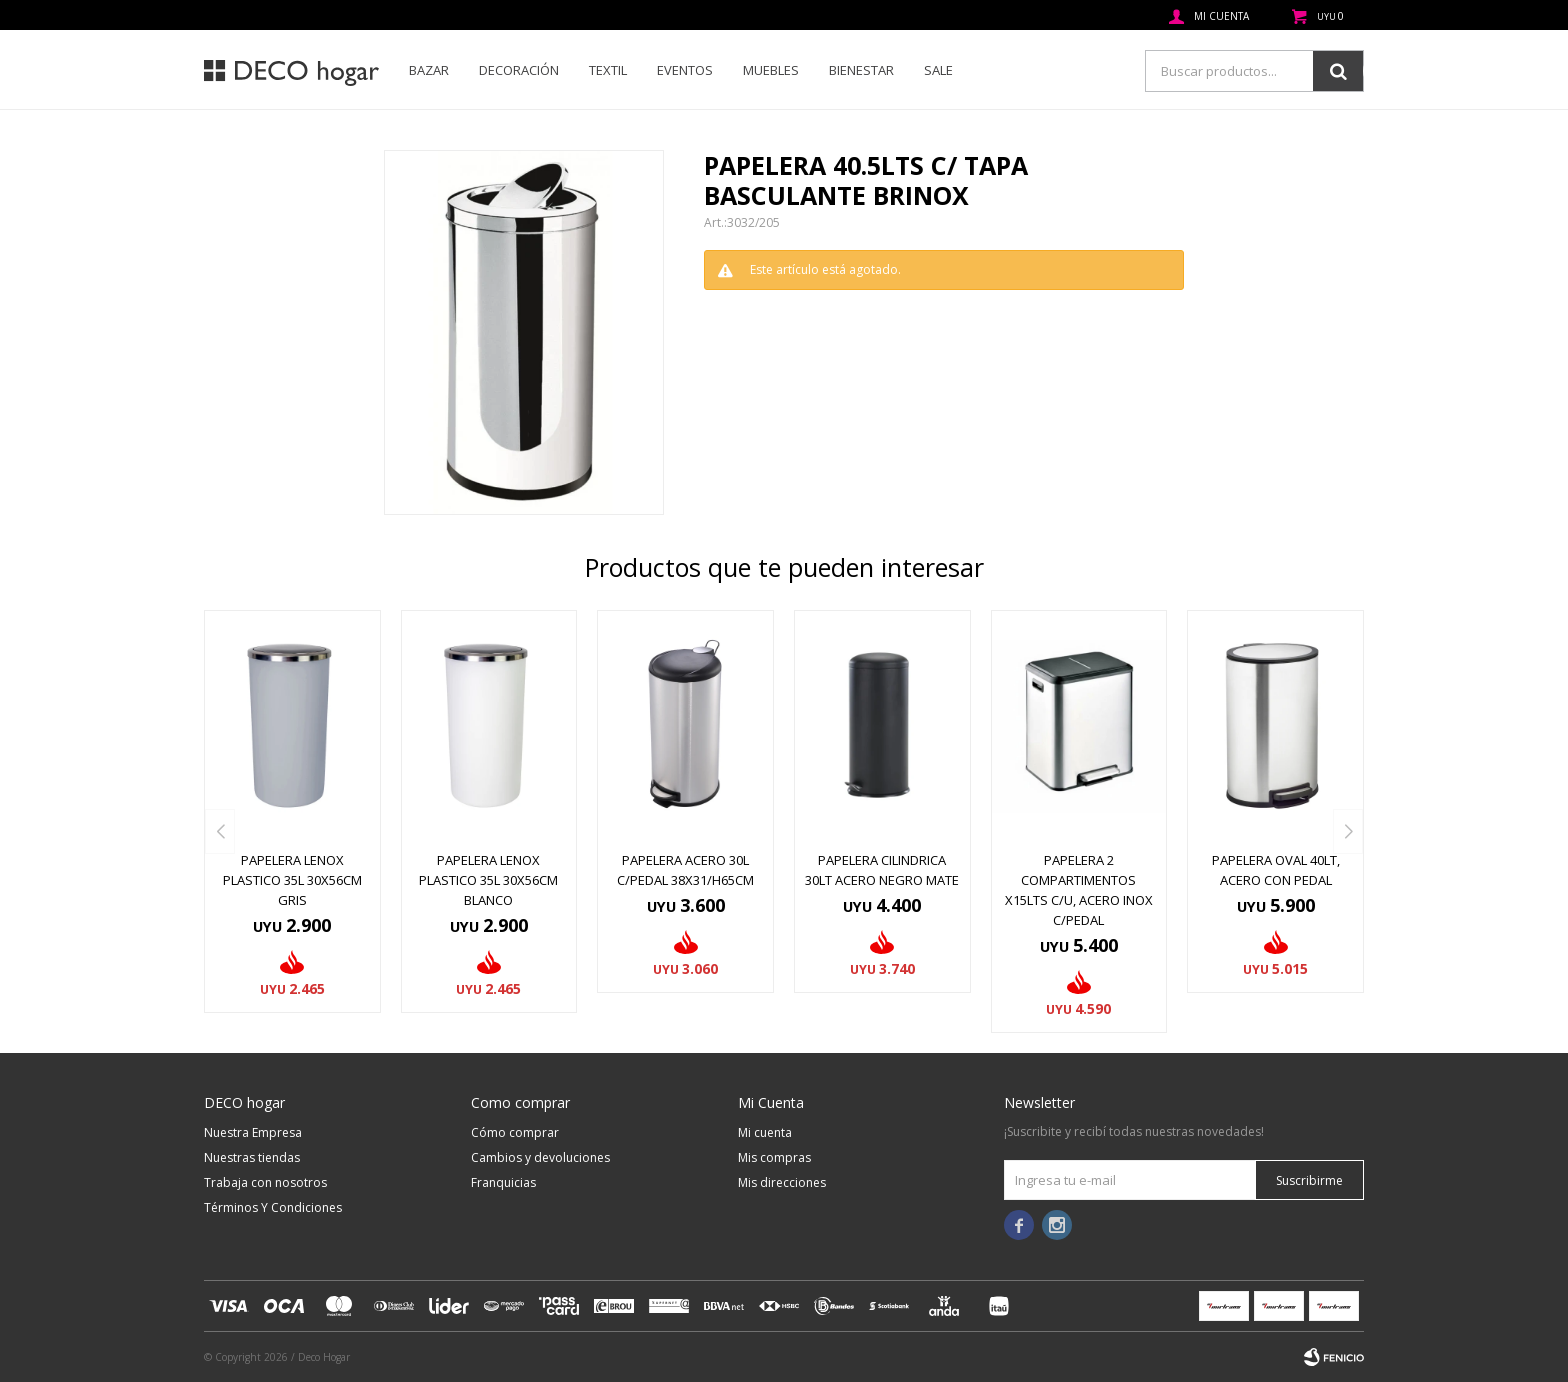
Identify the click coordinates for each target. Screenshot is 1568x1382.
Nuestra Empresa (253, 1132)
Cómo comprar (515, 1132)
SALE (938, 70)
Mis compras (774, 1157)
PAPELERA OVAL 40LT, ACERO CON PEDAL (1276, 870)
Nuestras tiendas (252, 1157)
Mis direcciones (782, 1182)
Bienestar (861, 70)
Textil (608, 70)
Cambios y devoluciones (540, 1157)
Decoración (519, 70)
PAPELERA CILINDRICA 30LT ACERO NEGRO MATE (882, 870)
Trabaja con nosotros (265, 1182)
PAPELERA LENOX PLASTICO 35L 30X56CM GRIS (292, 880)
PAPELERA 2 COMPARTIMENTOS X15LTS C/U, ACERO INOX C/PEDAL (1079, 890)
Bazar (429, 70)
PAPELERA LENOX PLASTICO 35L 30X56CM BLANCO (488, 880)
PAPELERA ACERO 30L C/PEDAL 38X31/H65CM (685, 870)
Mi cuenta (765, 1132)
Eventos (685, 70)
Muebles (771, 70)
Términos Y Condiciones (273, 1207)
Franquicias (503, 1182)
